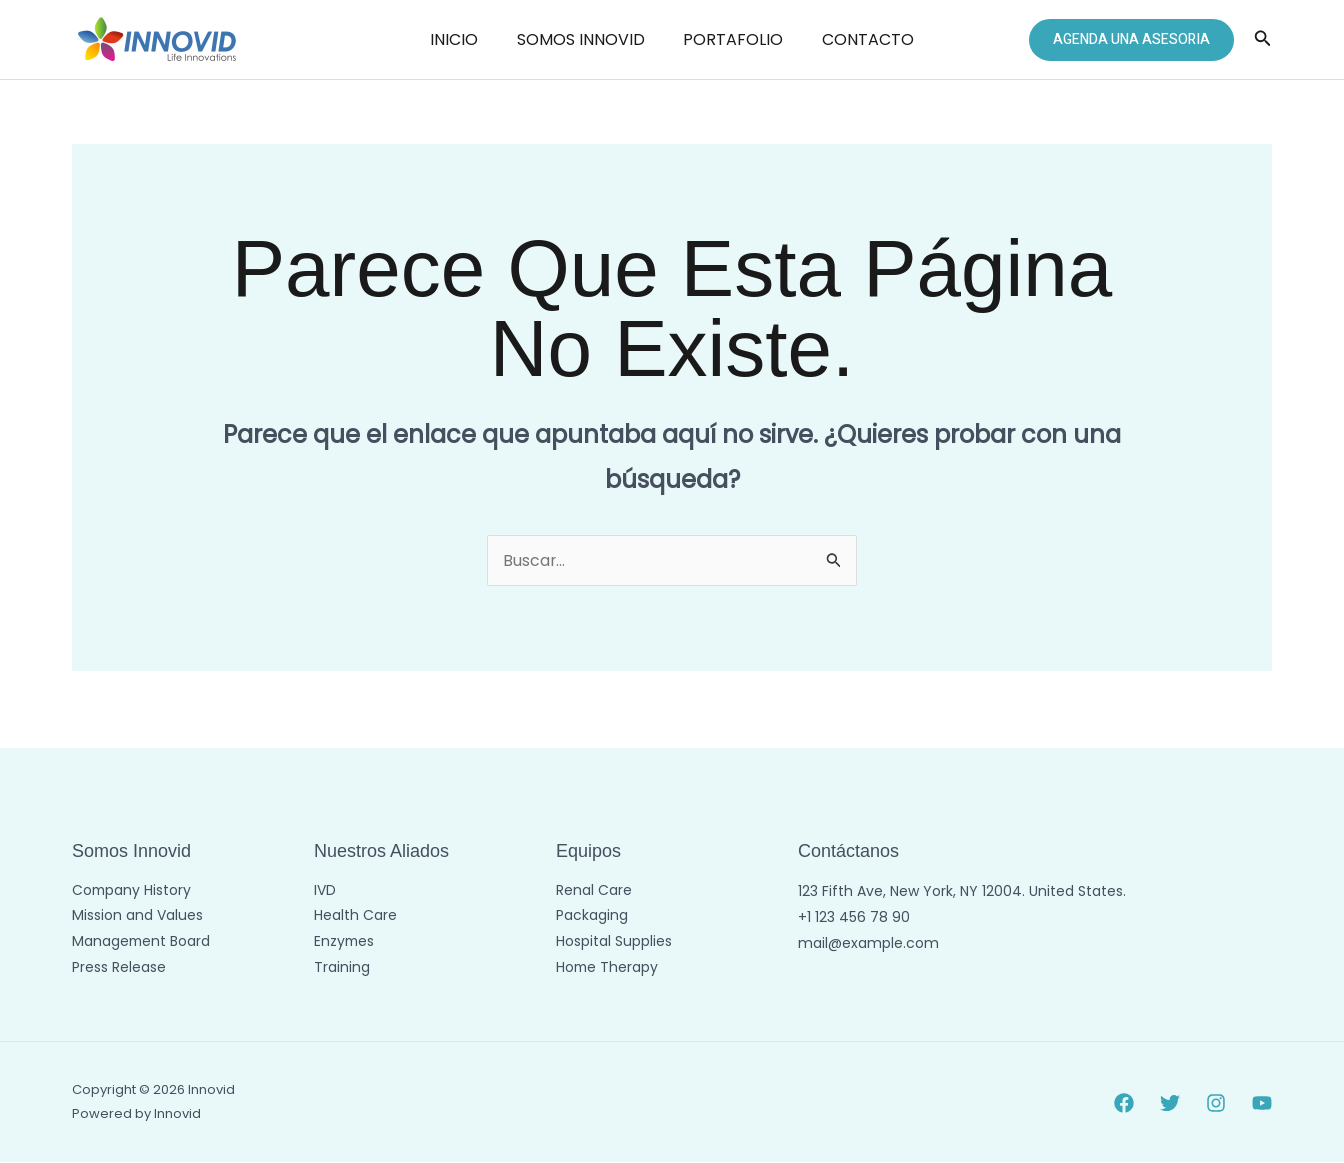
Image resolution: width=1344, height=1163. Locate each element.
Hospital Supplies (614, 943)
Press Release (119, 969)
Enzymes (345, 943)
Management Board (142, 943)
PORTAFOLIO (730, 39)
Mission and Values (137, 917)
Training (342, 969)
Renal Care (594, 891)
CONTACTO (858, 39)
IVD (325, 891)
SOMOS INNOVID (584, 39)
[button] (1131, 40)
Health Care (355, 917)
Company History (132, 891)
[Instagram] (1216, 1103)
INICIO (464, 39)
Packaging (592, 917)
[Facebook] (1124, 1103)
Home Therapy (608, 969)
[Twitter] (1170, 1103)
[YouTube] (1262, 1103)
